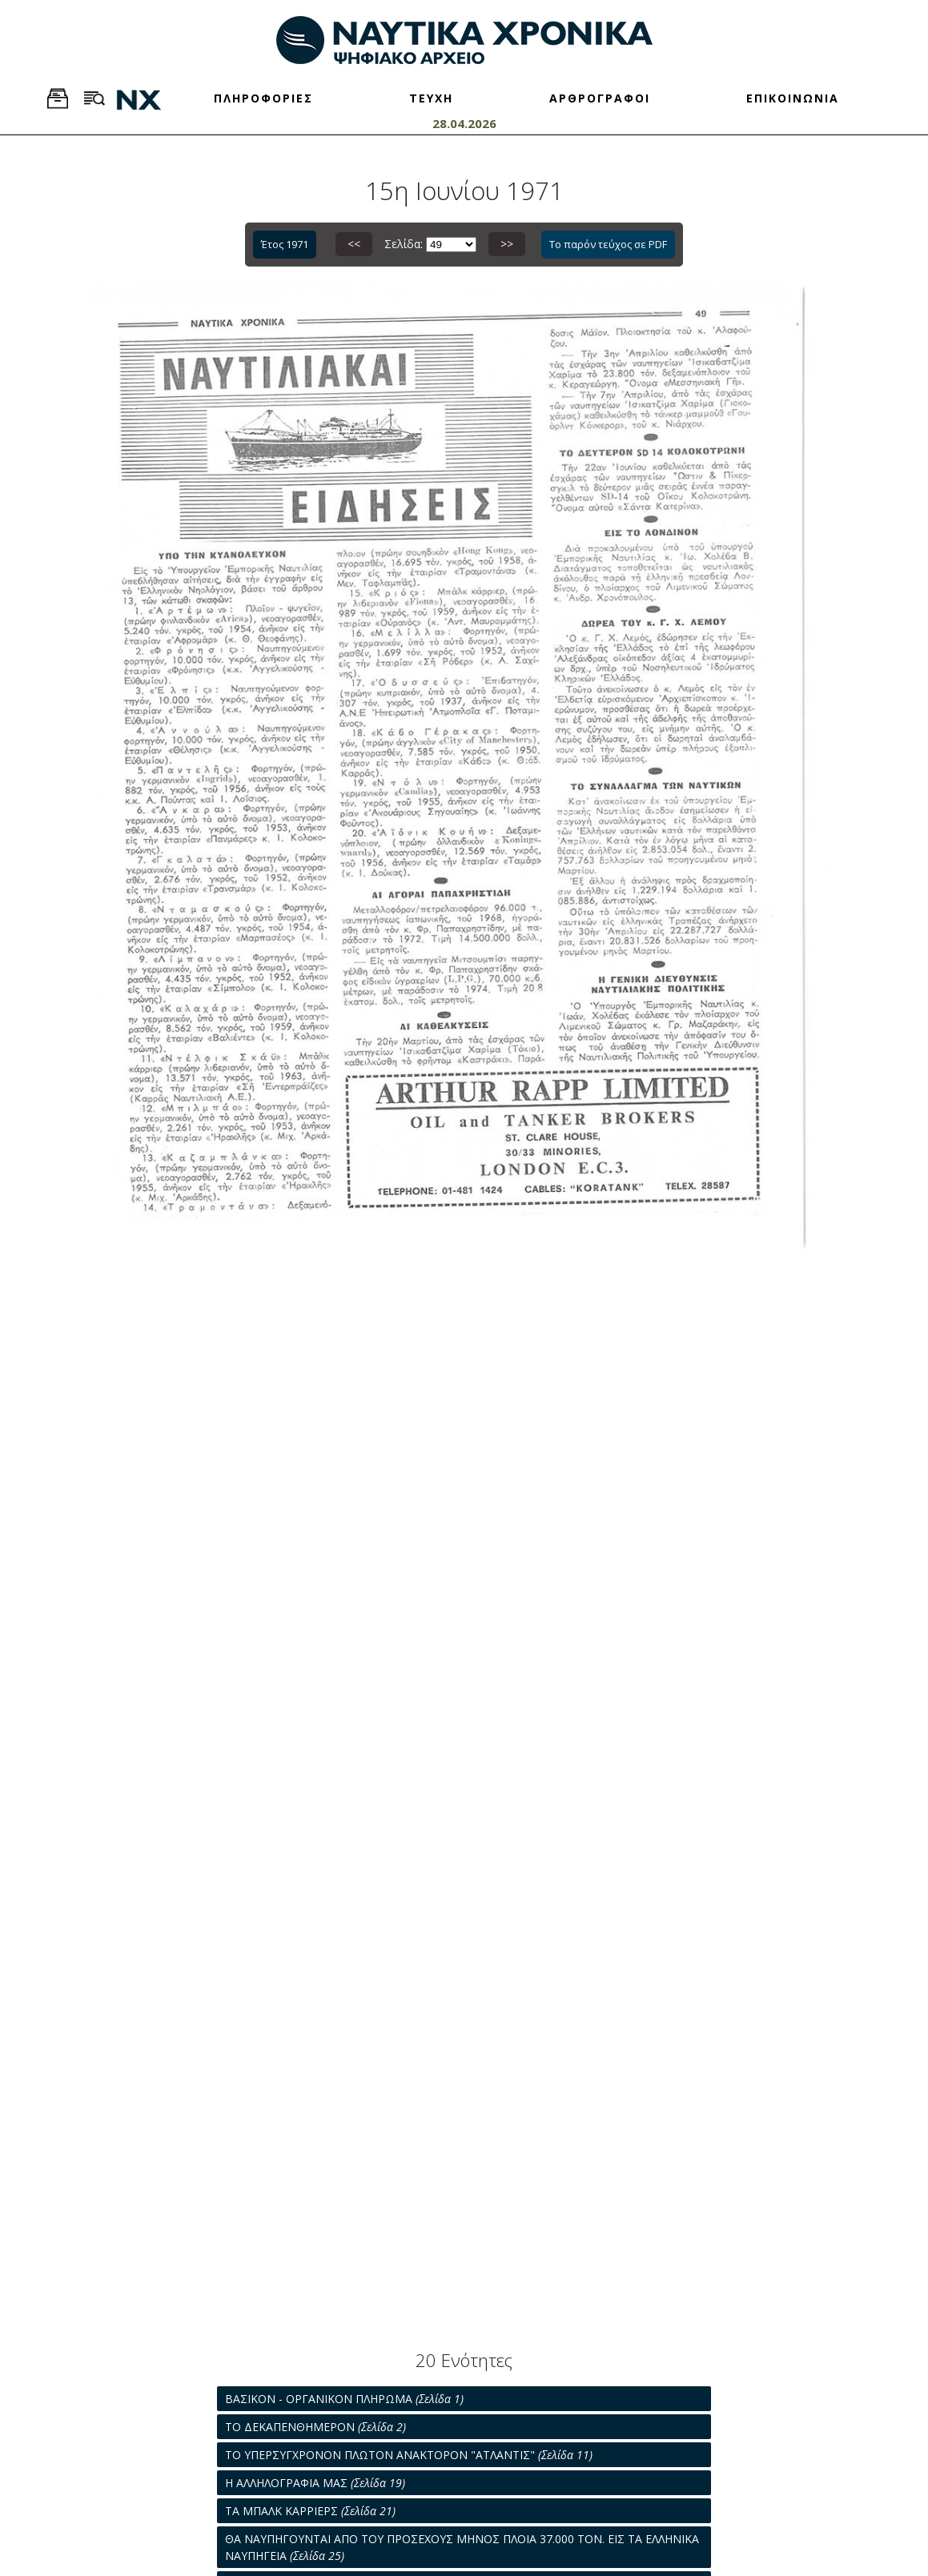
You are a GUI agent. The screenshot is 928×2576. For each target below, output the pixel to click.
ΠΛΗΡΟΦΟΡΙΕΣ (263, 98)
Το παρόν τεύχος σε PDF (608, 244)
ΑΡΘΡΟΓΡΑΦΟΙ (599, 98)
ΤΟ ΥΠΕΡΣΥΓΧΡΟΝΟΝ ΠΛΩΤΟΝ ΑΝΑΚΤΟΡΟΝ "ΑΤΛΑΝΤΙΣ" (409, 2454)
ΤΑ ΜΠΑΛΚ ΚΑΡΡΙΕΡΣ (310, 2510)
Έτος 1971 (284, 244)
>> (506, 243)
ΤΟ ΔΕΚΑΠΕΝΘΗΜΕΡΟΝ (315, 2426)
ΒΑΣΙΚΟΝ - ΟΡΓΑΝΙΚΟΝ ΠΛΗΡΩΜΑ (344, 2398)
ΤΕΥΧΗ (431, 98)
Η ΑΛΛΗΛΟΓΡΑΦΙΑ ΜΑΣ (315, 2482)
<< (353, 243)
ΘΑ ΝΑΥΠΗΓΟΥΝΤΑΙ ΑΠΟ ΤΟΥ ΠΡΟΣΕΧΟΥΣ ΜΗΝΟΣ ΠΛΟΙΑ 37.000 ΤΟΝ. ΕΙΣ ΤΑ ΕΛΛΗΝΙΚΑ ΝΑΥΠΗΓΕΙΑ (462, 2547)
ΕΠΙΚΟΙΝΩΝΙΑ (792, 98)
